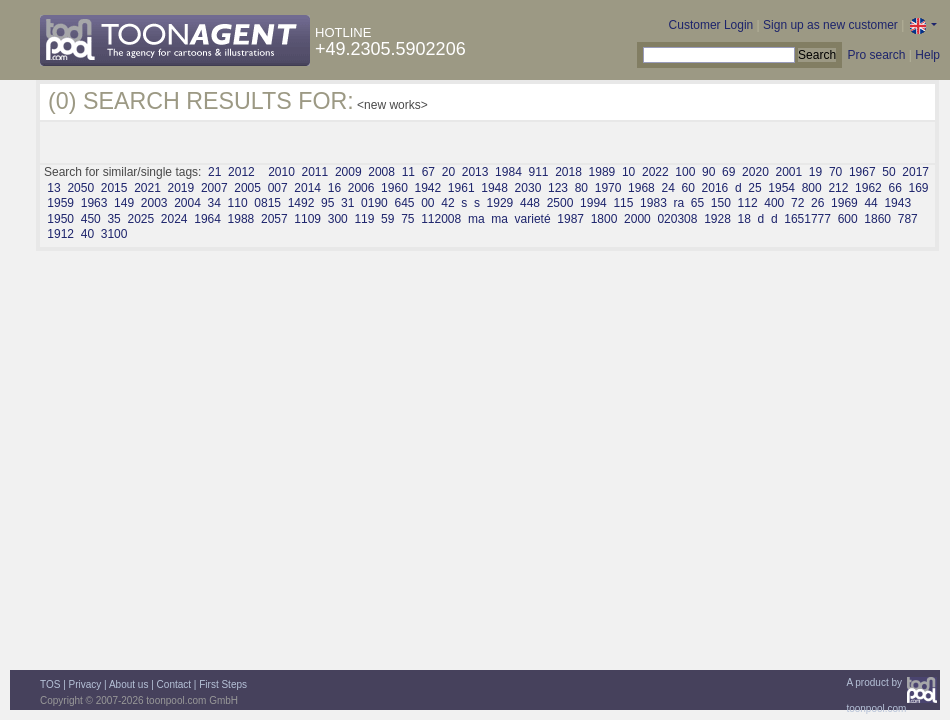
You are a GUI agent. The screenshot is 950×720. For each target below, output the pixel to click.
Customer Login (711, 25)
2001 (788, 172)
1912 (60, 234)
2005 (247, 188)
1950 (60, 219)
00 (427, 203)
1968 (641, 188)
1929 (500, 203)
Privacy (85, 684)
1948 (494, 188)
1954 (781, 188)
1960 (394, 188)
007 (278, 188)
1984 (508, 172)
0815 (267, 203)
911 (538, 172)
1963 (94, 203)
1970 (608, 188)
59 (387, 219)
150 (721, 203)
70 (835, 172)
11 (408, 172)
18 (744, 219)
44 (870, 203)
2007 (214, 188)
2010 (281, 172)
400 (774, 203)
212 (838, 188)
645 (404, 203)
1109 (307, 219)
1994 (593, 203)
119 (364, 219)
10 (628, 172)
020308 (677, 219)
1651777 (807, 219)
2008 (381, 172)
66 (894, 188)
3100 (114, 234)
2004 (187, 203)
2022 (655, 172)
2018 (568, 172)
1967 (862, 172)
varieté (533, 219)
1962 (868, 188)
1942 (427, 188)
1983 (653, 203)
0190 (374, 203)
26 (817, 203)
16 (334, 188)
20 (448, 172)
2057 (274, 219)
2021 (147, 188)
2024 (174, 219)
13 (53, 188)
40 (87, 234)
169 (918, 188)
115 (623, 203)
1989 (602, 172)
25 (754, 188)
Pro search (876, 55)
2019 (181, 188)
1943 (897, 203)
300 (338, 219)
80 (581, 188)
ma (476, 219)
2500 (560, 203)
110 (238, 203)
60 (688, 188)
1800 (604, 219)
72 (797, 203)
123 (558, 188)
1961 (461, 188)
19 (815, 172)
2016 (715, 188)
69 (728, 172)
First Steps (223, 684)
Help (927, 55)
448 (530, 203)
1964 (207, 219)
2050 (80, 188)
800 (812, 188)
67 (428, 172)
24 (667, 188)
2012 (241, 172)
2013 (475, 172)
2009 (348, 172)
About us (128, 684)
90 (708, 172)
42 (447, 203)
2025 (140, 219)
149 (124, 203)
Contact (174, 684)
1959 (60, 203)
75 (407, 219)
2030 (528, 188)
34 (214, 203)
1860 (877, 219)
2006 (361, 188)
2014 (307, 188)
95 (327, 203)
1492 (301, 203)
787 (908, 219)
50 (888, 172)
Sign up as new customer (830, 25)
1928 (717, 219)
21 (214, 172)
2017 (915, 172)
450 (91, 219)
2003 (154, 203)
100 (685, 172)
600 (848, 219)
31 (347, 203)
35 (113, 219)
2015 (114, 188)
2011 (315, 172)
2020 (755, 172)
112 (748, 203)
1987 (570, 219)
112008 (441, 219)
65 (697, 203)
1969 (844, 203)
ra (678, 203)
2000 (637, 219)
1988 (241, 219)
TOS (50, 684)
